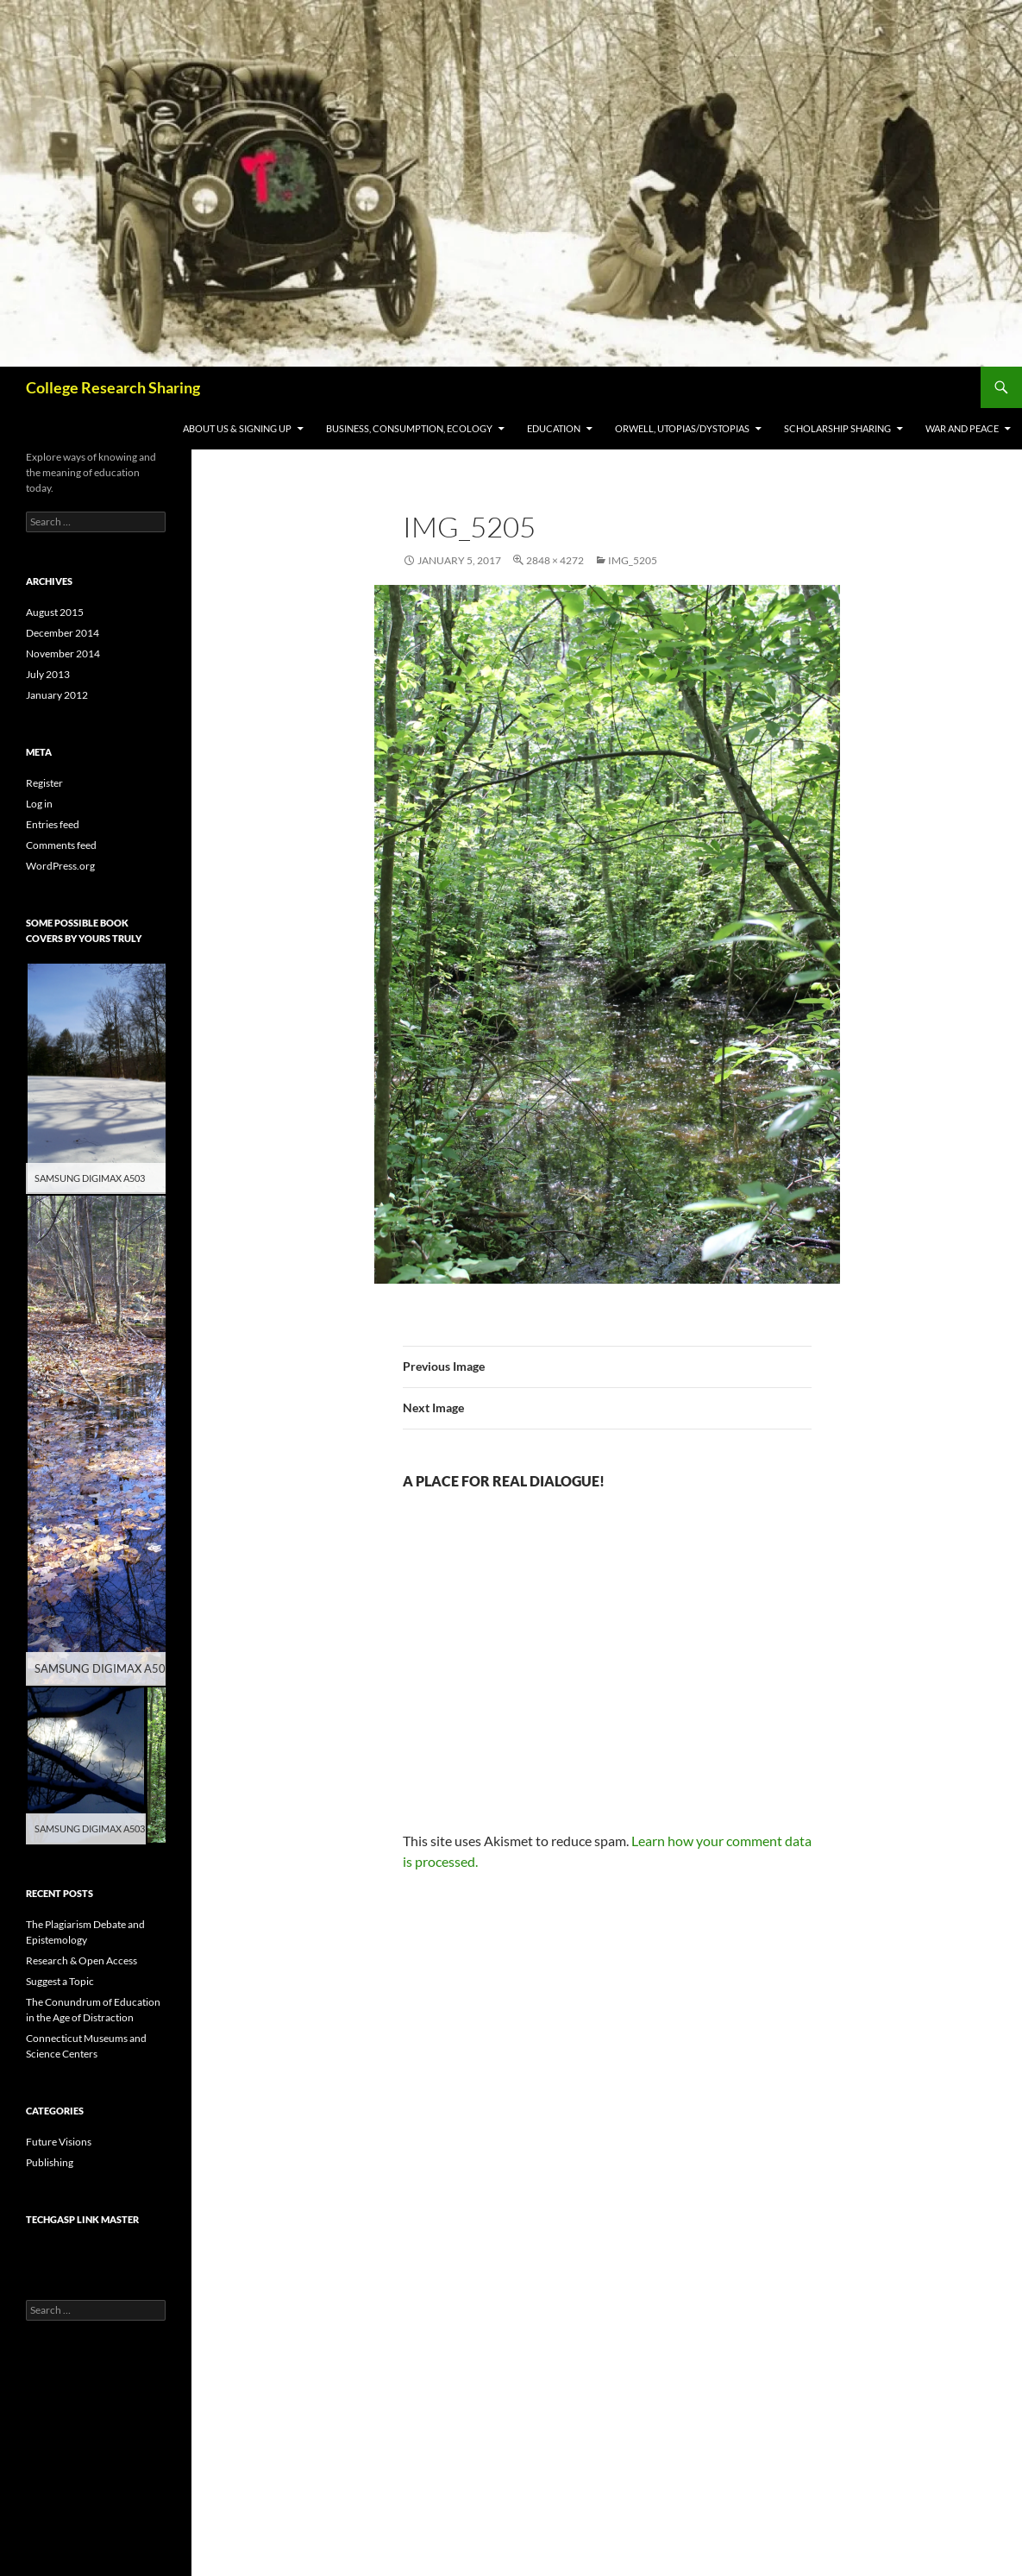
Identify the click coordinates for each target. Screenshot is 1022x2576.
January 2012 (57, 694)
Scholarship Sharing (837, 428)
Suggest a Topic (60, 1981)
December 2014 (62, 632)
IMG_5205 (632, 560)
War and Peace (962, 428)
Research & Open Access (81, 1960)
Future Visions (58, 2141)
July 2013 (48, 674)
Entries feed (52, 824)
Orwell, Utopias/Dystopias (682, 428)
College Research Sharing (113, 387)
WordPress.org (60, 865)
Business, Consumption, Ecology (409, 428)
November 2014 (63, 653)
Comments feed (61, 845)
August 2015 (55, 612)
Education (553, 428)
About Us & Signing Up (237, 428)
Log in (39, 803)
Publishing (49, 2162)
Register (44, 782)
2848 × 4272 (555, 560)
